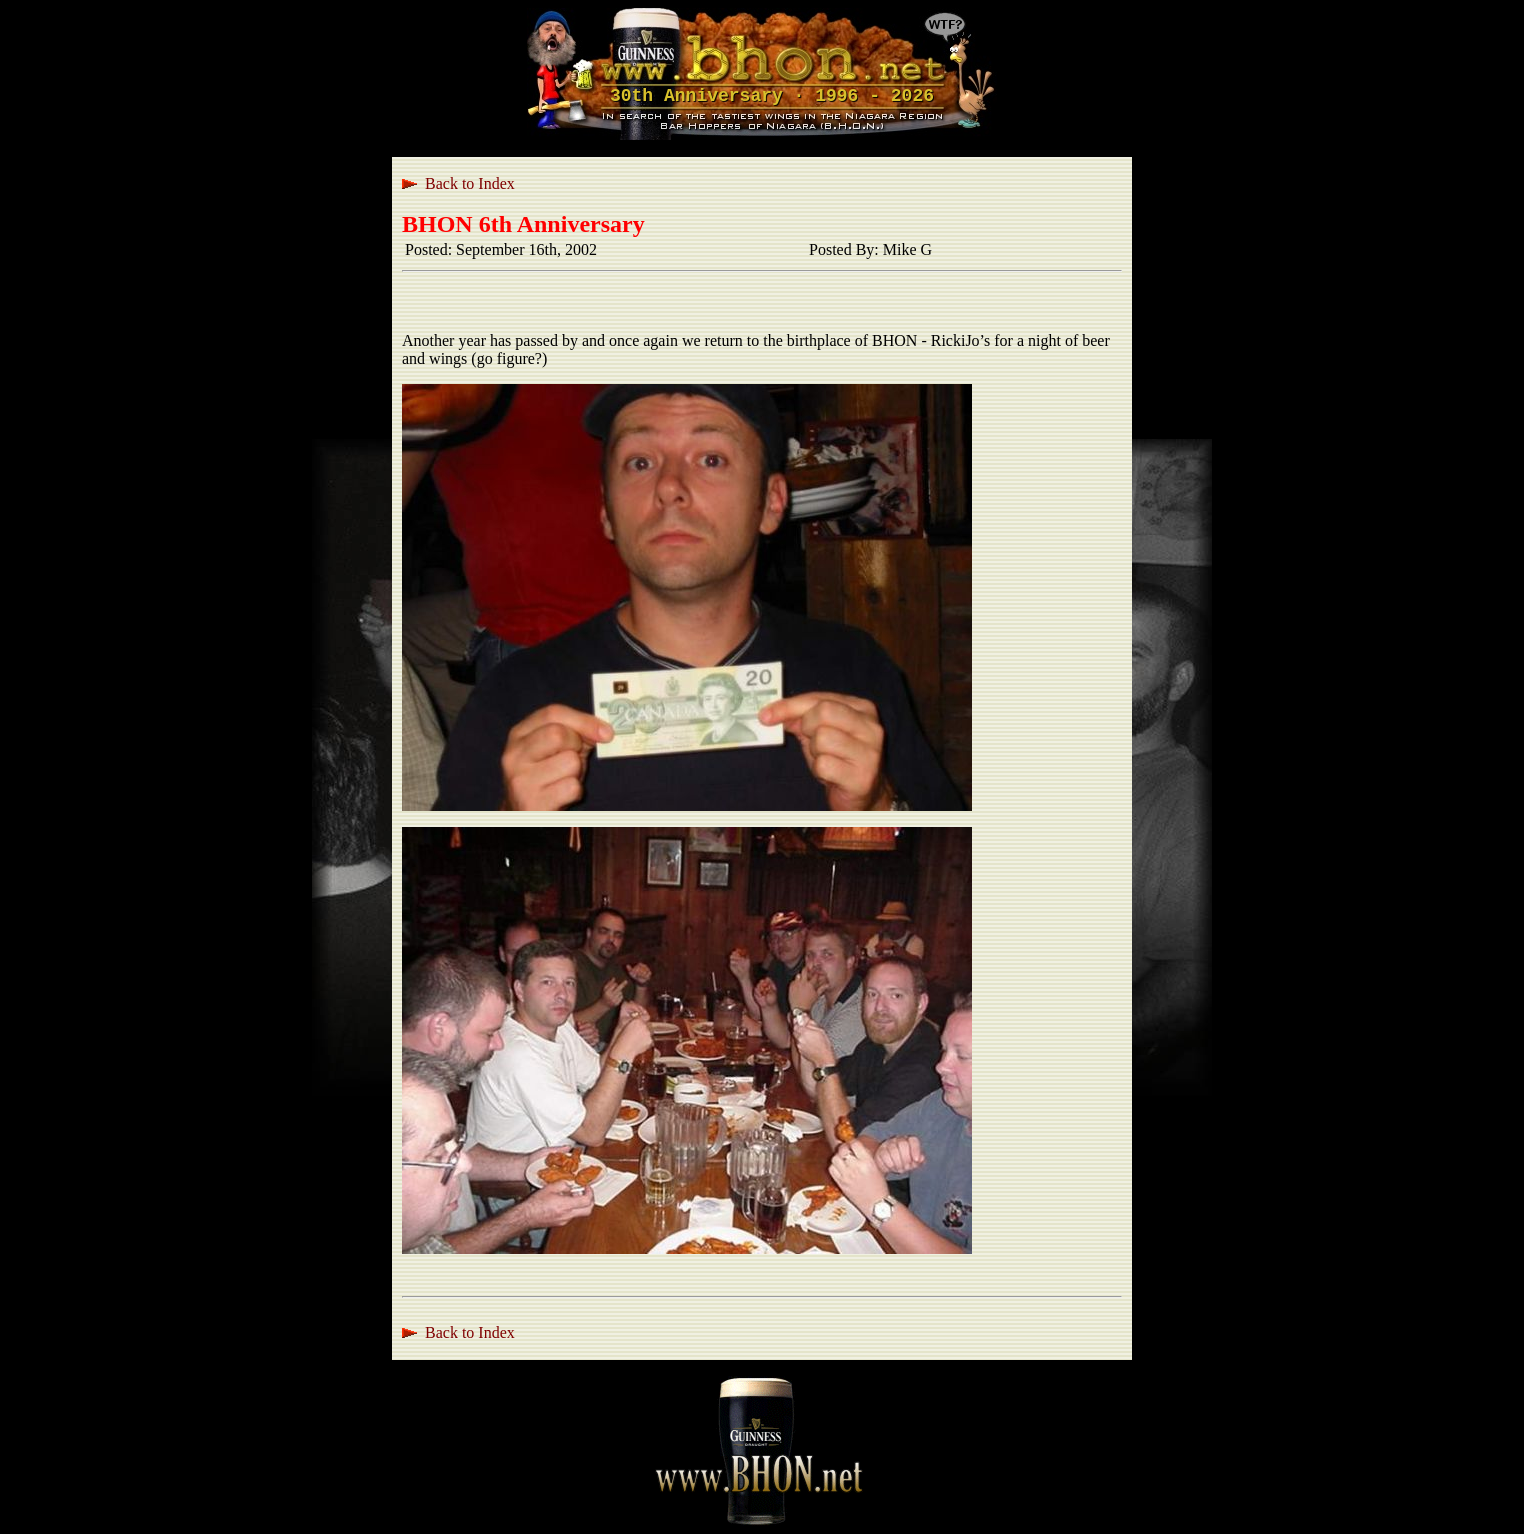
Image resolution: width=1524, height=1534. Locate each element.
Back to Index (470, 183)
